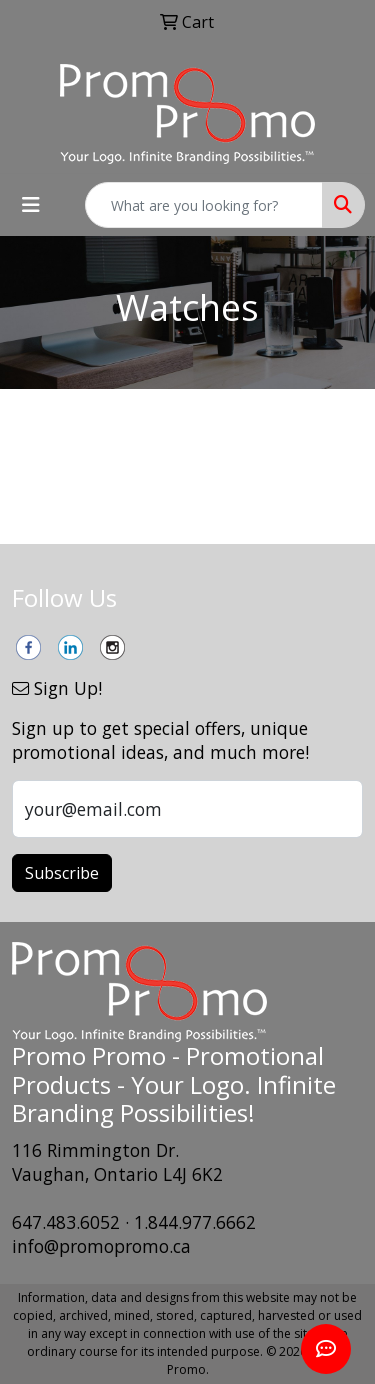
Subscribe (62, 873)
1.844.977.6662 (195, 1222)
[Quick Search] (204, 205)
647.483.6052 (66, 1222)
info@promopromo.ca (101, 1246)
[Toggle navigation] (31, 205)
